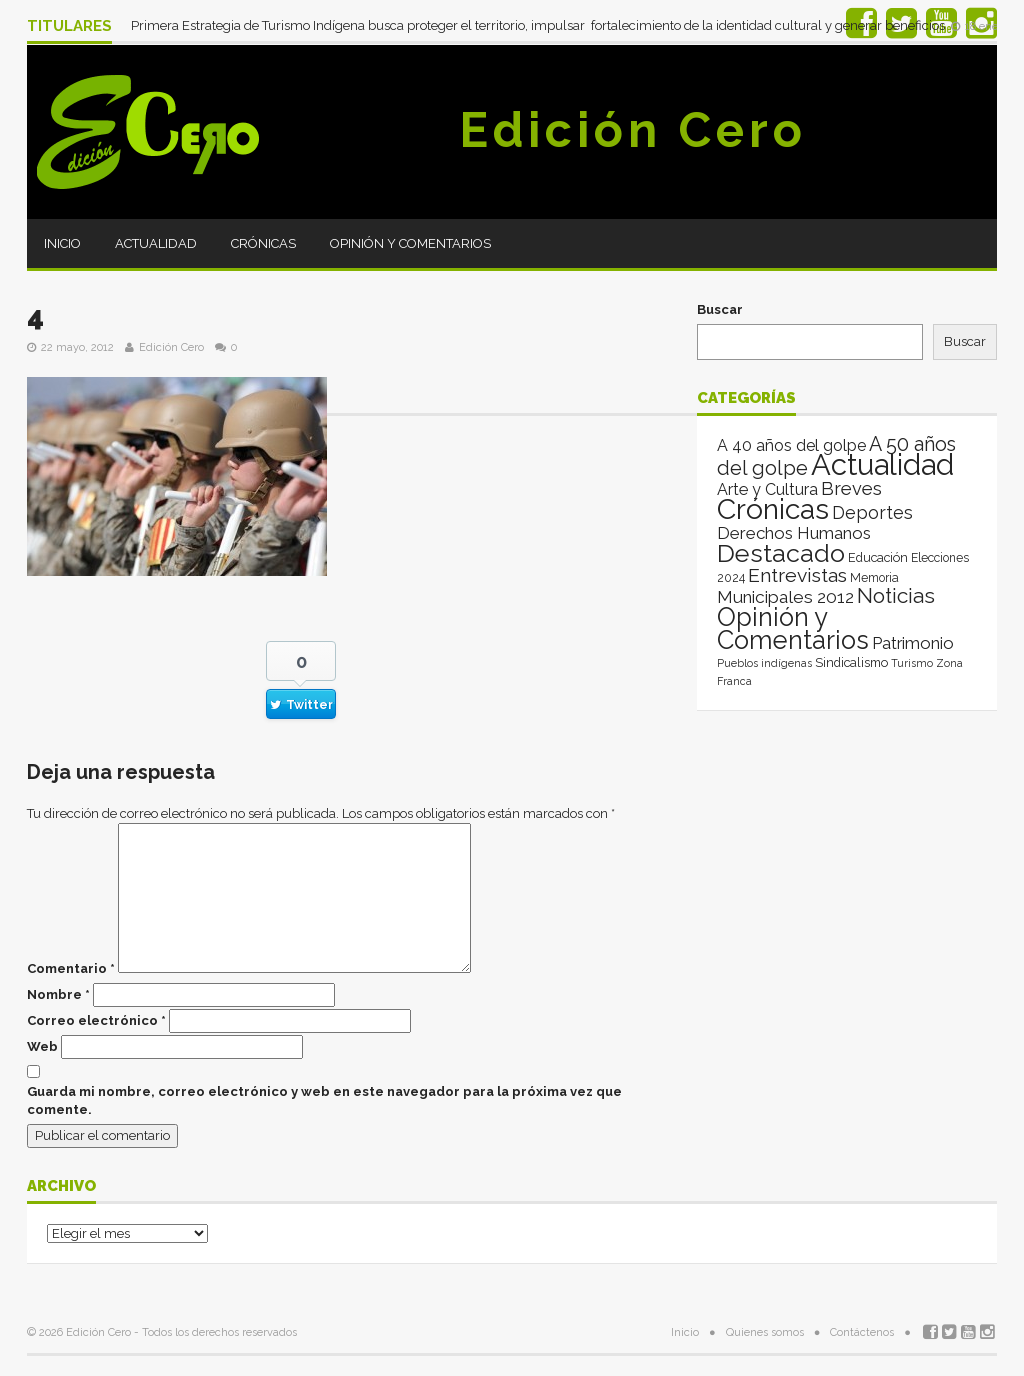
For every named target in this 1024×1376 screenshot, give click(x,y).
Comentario (71, 968)
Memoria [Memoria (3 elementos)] (874, 578)
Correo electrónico (96, 1020)
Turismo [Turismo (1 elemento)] (912, 663)
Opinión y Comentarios (410, 243)
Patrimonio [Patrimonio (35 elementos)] (913, 643)
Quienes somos (765, 1332)
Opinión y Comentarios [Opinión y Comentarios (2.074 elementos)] (793, 628)
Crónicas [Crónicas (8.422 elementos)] (773, 509)
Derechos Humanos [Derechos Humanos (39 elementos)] (794, 533)
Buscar (720, 309)
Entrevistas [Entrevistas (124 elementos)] (797, 575)
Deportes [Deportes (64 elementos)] (872, 512)
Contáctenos (862, 1332)
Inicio (62, 243)
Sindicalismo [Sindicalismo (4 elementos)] (851, 662)
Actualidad (156, 243)
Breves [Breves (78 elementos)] (851, 488)
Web (42, 1046)
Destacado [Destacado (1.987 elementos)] (781, 553)
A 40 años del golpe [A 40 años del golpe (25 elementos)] (791, 445)
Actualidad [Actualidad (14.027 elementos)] (882, 464)
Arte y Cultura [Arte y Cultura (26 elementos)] (767, 489)
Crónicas (263, 243)
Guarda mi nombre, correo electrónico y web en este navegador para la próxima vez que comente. (324, 1100)
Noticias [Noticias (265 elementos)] (896, 595)
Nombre (58, 994)
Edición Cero (633, 130)
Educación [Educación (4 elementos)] (878, 557)
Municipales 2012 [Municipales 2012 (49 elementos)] (785, 597)
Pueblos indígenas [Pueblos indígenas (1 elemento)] (764, 663)
